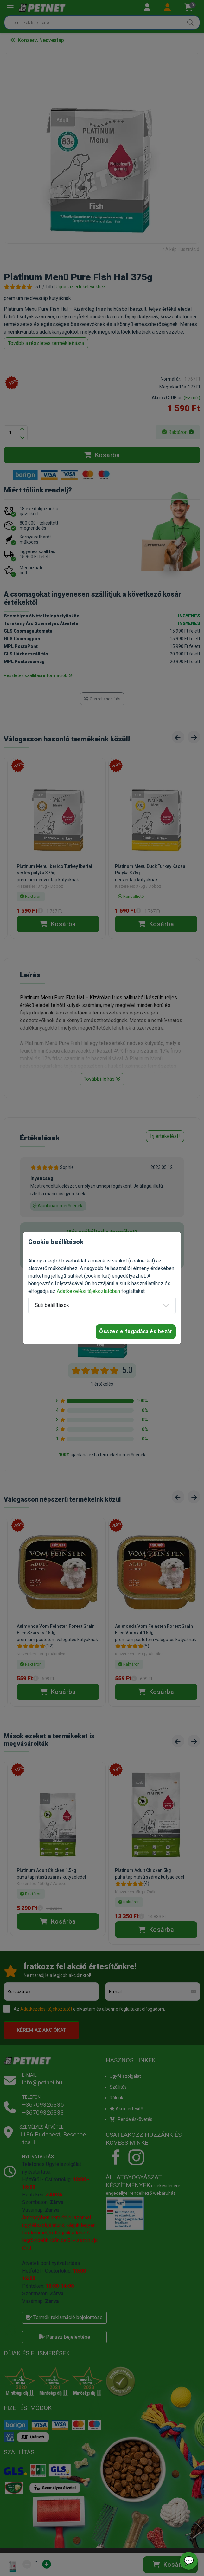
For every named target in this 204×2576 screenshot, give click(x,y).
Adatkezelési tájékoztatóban (88, 1291)
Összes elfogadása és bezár (135, 1331)
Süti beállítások (52, 1305)
